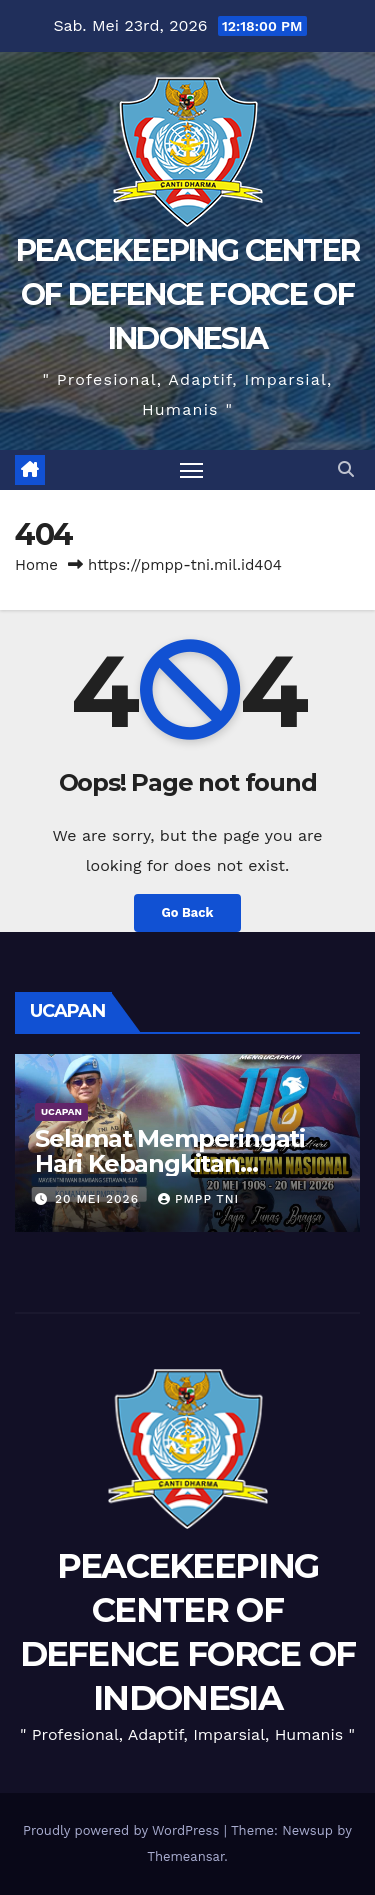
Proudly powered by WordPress (123, 1830)
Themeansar (185, 1856)
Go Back (188, 912)
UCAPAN (61, 1111)
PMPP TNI (198, 1199)
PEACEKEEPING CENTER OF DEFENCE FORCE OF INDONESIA (188, 294)
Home (36, 565)
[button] (346, 469)
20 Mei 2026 (99, 1199)
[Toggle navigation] (192, 470)
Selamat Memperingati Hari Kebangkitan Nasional (170, 1163)
